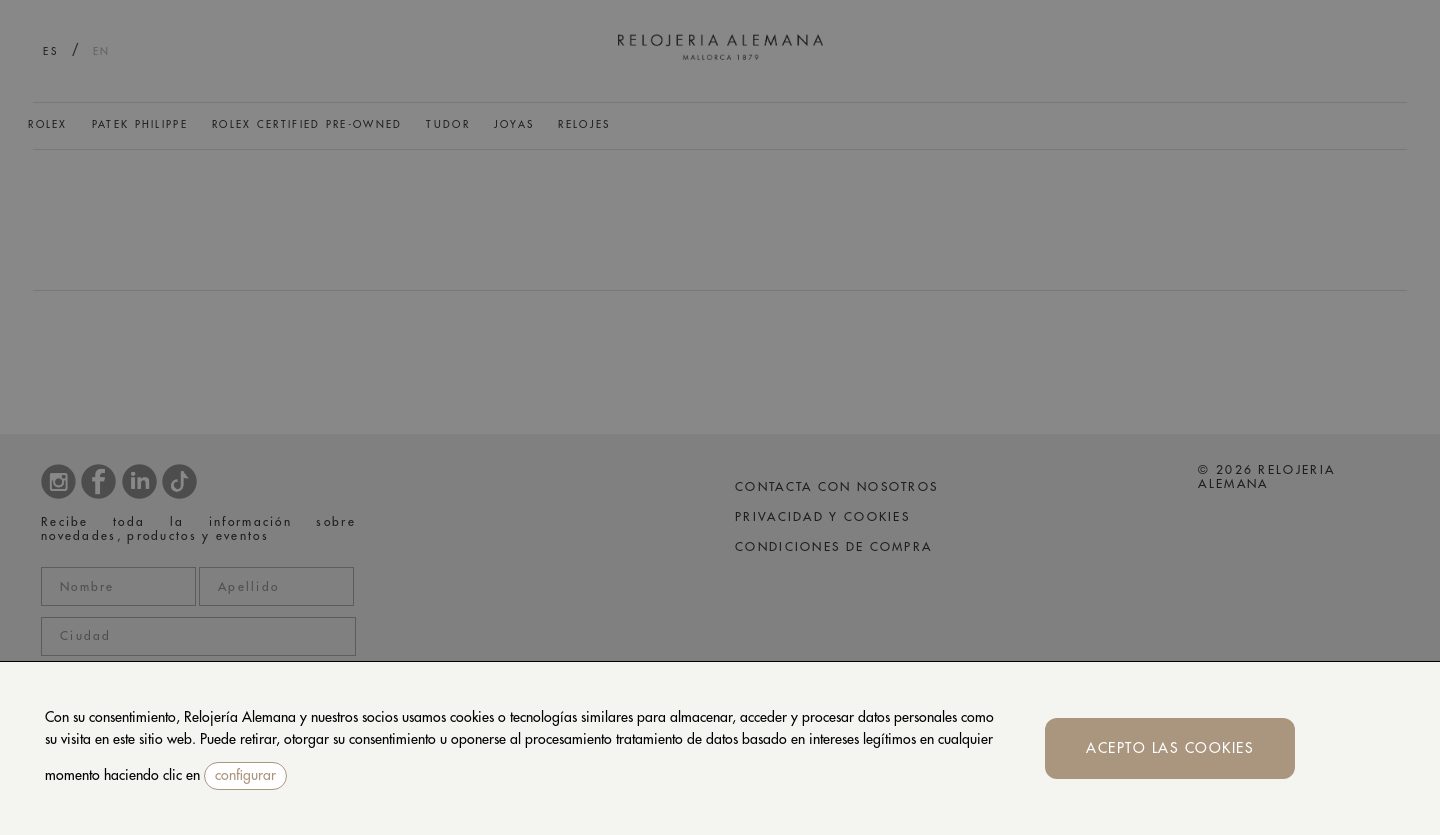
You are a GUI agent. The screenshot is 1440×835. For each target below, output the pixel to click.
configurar (245, 775)
